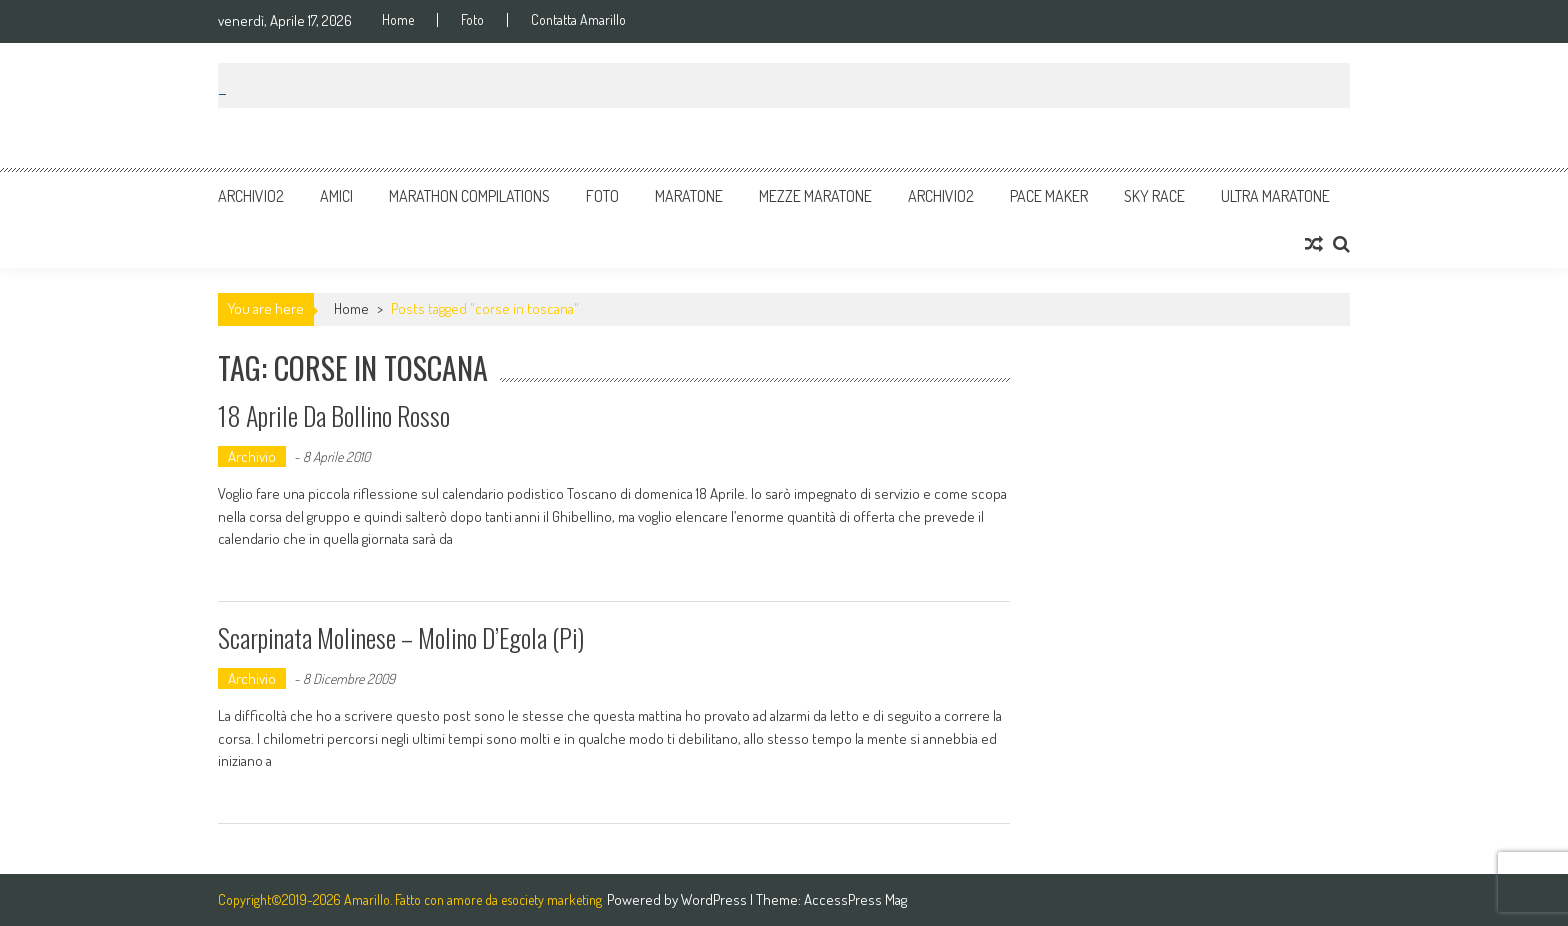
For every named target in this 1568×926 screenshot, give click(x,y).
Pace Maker (1049, 196)
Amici (336, 196)
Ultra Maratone (1275, 196)
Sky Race (1154, 196)
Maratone (689, 196)
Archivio (252, 456)
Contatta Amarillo (578, 20)
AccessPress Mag (855, 899)
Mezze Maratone (815, 196)
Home (398, 20)
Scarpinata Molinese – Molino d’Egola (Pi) (401, 637)
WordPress (715, 899)
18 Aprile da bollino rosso (334, 415)
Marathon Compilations (469, 196)
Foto (472, 20)
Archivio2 (251, 196)
